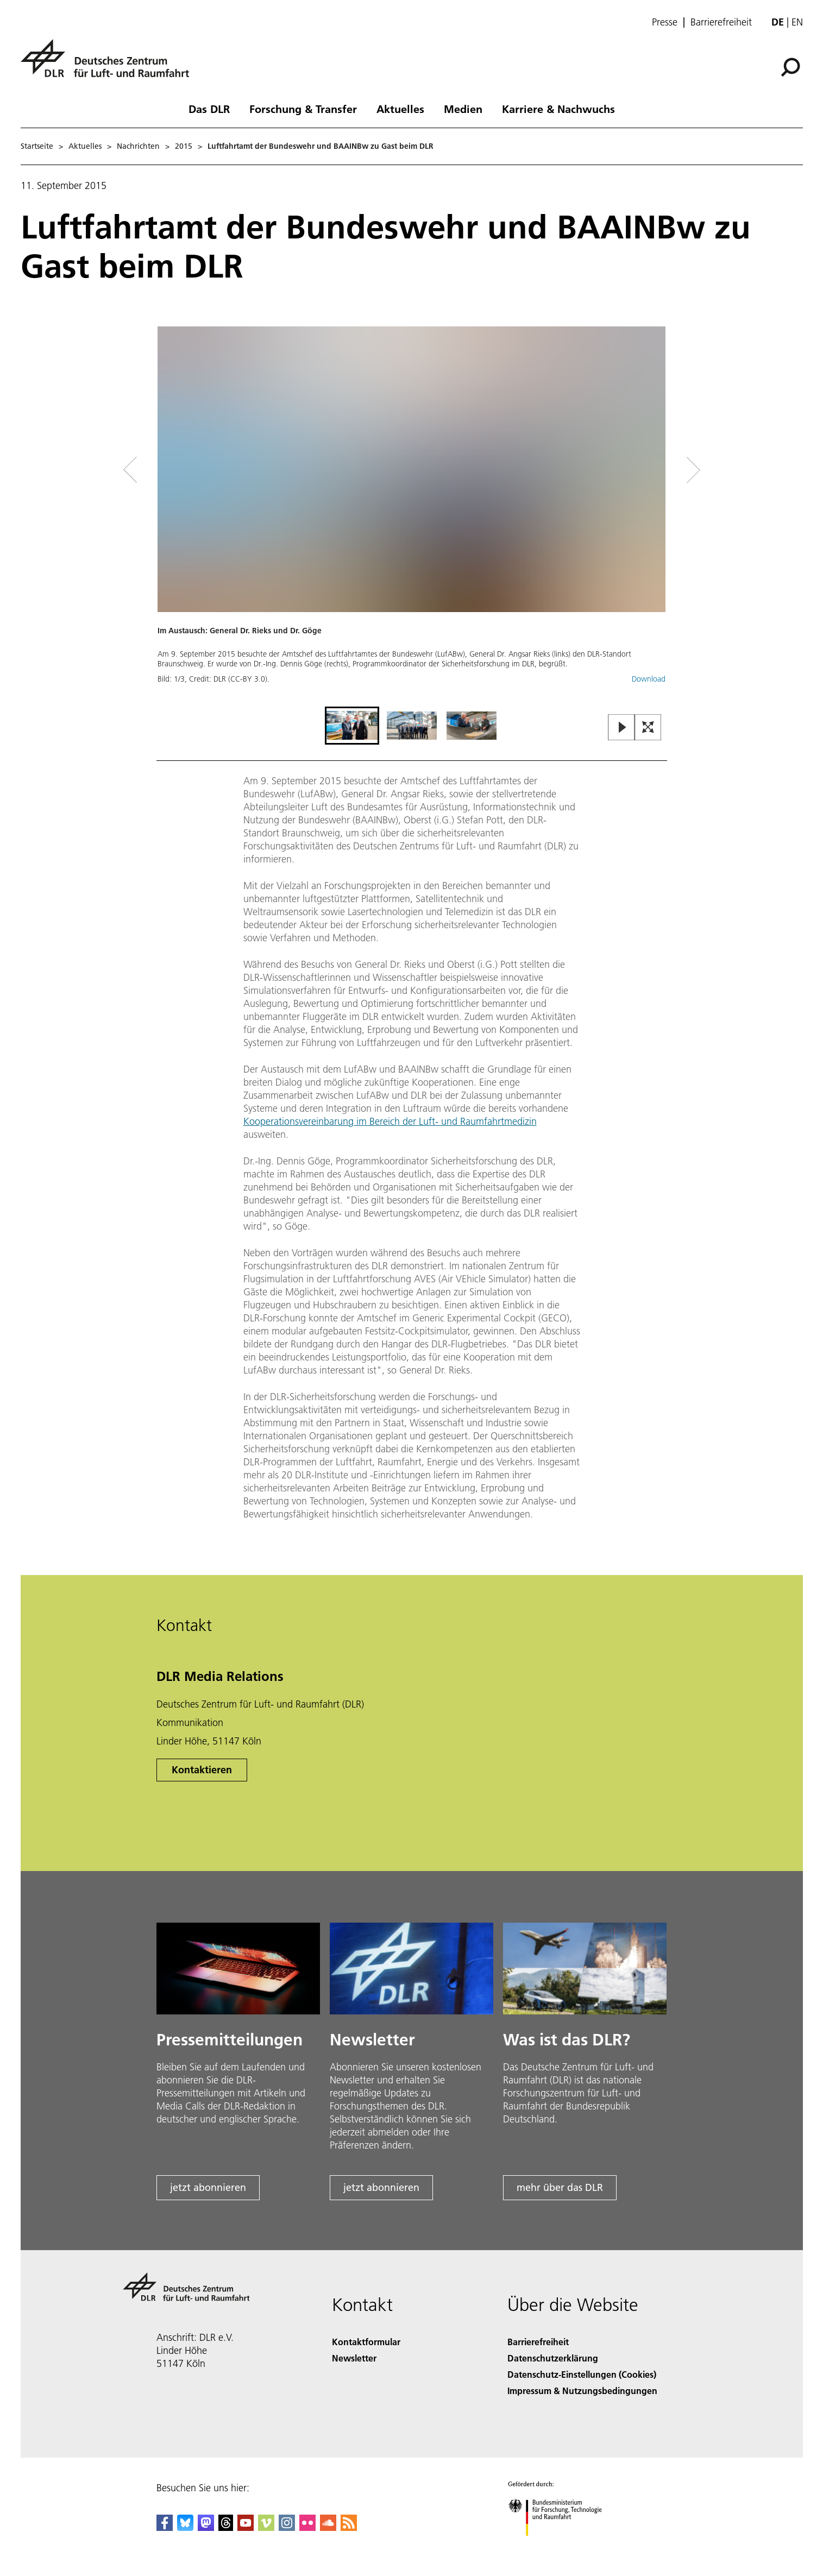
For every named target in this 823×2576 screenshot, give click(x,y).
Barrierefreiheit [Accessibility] (538, 2341)
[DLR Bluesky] (185, 2527)
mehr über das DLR (560, 2187)
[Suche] (790, 67)
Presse (664, 22)
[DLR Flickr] (307, 2527)
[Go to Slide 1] (352, 726)
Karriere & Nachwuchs (558, 109)
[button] (411, 515)
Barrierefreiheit (721, 22)
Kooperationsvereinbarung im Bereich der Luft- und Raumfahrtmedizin (390, 1121)
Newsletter (354, 2358)
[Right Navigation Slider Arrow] (654, 470)
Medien (463, 109)
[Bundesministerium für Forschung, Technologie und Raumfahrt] (561, 2545)
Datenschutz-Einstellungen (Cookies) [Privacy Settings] (581, 2374)
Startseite (37, 146)
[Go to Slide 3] (471, 726)
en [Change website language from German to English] (797, 22)
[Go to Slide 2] (412, 726)
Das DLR (209, 109)
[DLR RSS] (349, 2527)
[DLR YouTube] (245, 2527)
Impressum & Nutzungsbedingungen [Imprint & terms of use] (582, 2390)
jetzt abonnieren (208, 2187)
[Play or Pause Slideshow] (621, 728)
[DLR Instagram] (287, 2527)
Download (648, 679)
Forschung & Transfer (303, 109)
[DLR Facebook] (164, 2527)
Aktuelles (400, 109)
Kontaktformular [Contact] (366, 2341)
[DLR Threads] (226, 2527)
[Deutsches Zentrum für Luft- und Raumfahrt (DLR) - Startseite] (109, 64)
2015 (183, 146)
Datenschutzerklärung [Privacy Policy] (552, 2358)
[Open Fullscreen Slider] (648, 728)
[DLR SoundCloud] (328, 2527)
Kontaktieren (202, 1769)
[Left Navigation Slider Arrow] (174, 470)
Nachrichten (138, 146)
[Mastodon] (206, 2527)
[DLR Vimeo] (266, 2527)
